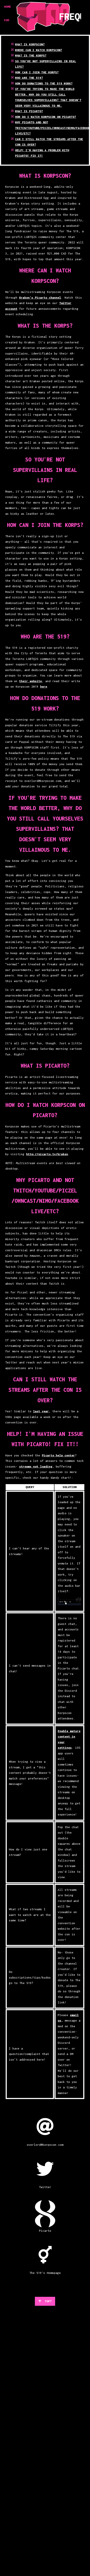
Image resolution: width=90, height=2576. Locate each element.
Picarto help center (58, 1455)
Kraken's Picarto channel (40, 297)
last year (41, 1411)
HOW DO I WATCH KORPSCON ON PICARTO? (45, 117)
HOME (7, 6)
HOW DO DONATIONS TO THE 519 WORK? (44, 83)
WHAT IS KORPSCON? (30, 44)
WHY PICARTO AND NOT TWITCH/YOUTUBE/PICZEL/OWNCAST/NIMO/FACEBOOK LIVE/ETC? (52, 127)
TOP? (45, 2301)
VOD (6, 20)
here (43, 686)
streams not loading (35, 1466)
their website (30, 681)
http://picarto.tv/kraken (47, 1154)
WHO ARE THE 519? (29, 77)
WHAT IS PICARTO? (29, 111)
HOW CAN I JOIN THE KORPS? (37, 72)
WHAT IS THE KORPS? (30, 55)
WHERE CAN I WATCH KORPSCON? (38, 50)
